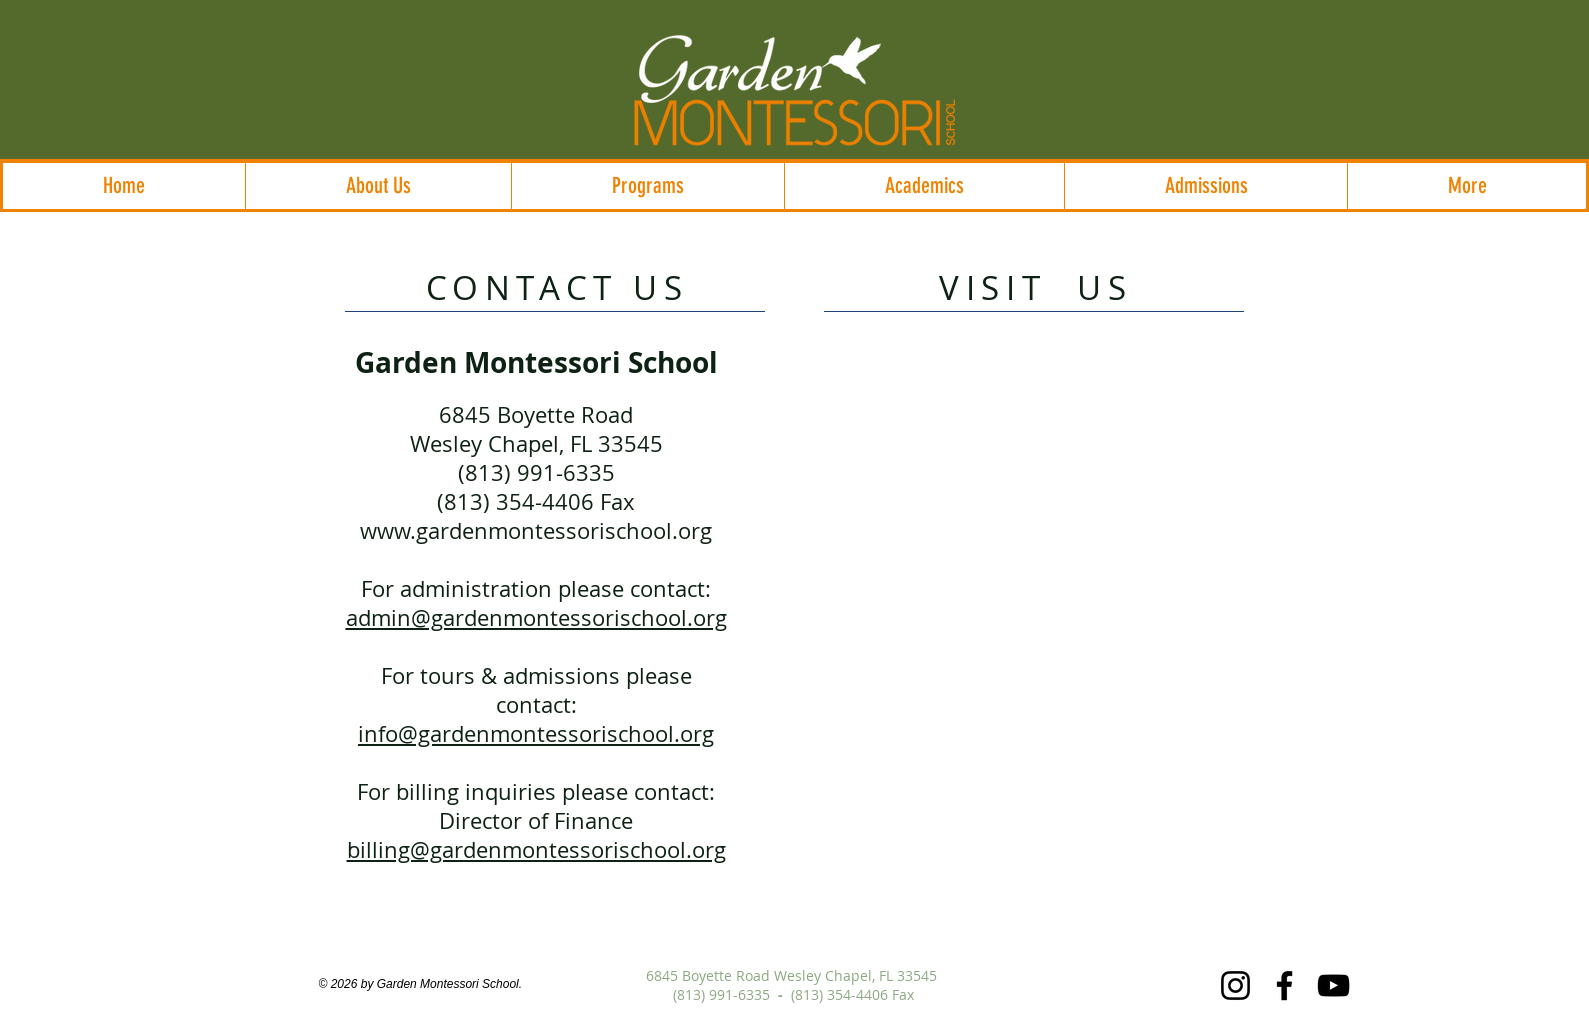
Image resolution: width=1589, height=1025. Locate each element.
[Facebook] (1284, 985)
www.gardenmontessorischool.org (536, 530)
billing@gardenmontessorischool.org (536, 849)
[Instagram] (1235, 985)
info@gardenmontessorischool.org (536, 733)
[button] (378, 186)
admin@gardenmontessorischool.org (536, 617)
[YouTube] (1333, 985)
